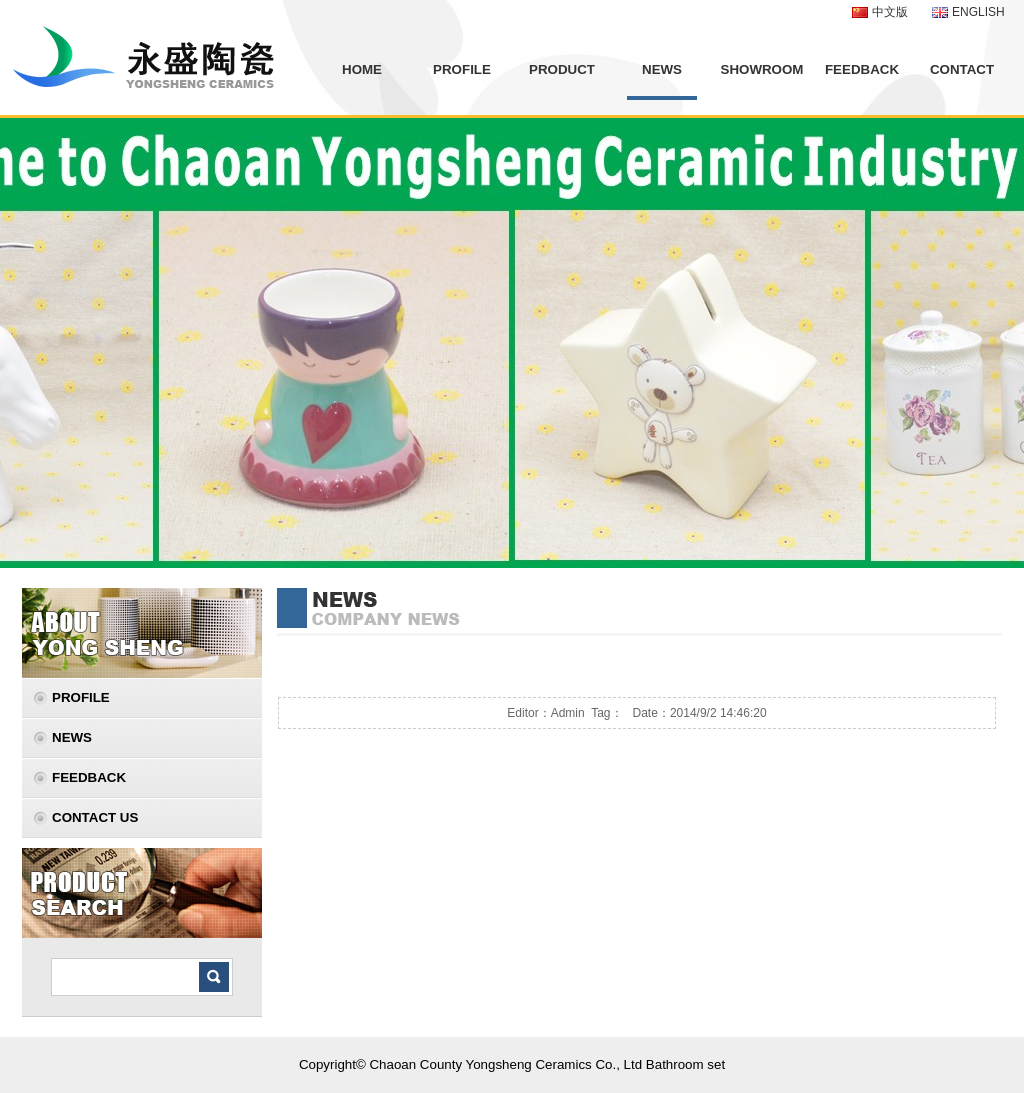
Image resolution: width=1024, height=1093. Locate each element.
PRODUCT (562, 69)
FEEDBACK (862, 69)
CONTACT (962, 69)
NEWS (662, 69)
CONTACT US (95, 817)
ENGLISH (978, 12)
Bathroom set (685, 1064)
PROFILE (462, 69)
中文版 (890, 12)
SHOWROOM (762, 69)
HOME (362, 69)
